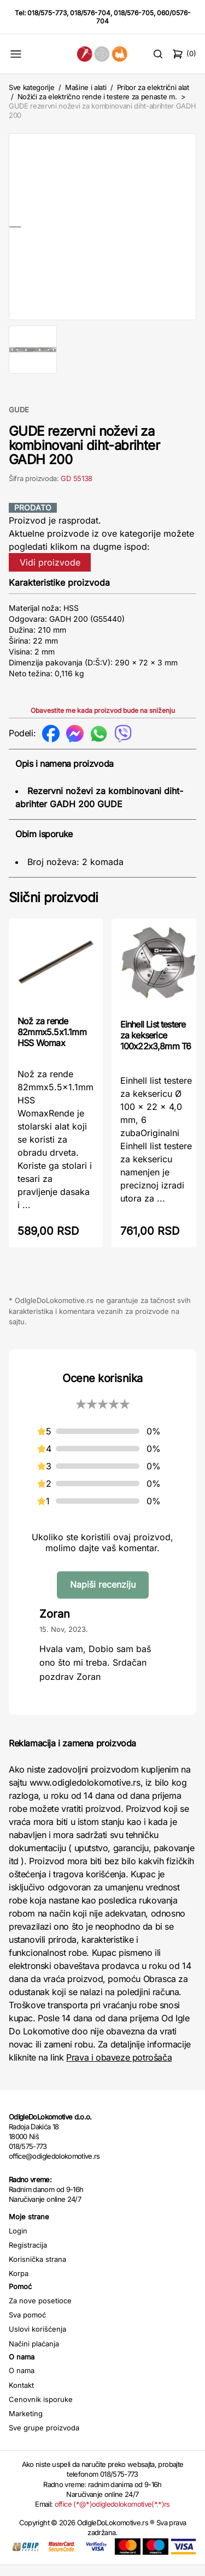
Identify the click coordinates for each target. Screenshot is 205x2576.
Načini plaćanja (34, 2354)
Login (18, 2241)
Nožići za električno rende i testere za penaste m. (97, 96)
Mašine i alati (85, 87)
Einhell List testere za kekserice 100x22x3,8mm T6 (155, 1046)
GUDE (19, 420)
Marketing (26, 2424)
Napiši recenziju (103, 1595)
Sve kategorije (31, 87)
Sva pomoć (27, 2325)
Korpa (18, 2284)
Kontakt (21, 2396)
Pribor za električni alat (153, 87)
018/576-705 (134, 13)
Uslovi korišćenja (37, 2339)
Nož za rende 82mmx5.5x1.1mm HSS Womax (51, 1042)
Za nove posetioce (40, 2311)
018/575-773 (47, 13)
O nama (21, 2381)
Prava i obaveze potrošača (119, 2068)
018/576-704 (90, 13)
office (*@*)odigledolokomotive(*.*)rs (112, 2515)
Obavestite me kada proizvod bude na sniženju (103, 721)
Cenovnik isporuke (41, 2410)
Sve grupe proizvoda (44, 2438)
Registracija (28, 2255)
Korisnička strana (37, 2270)
